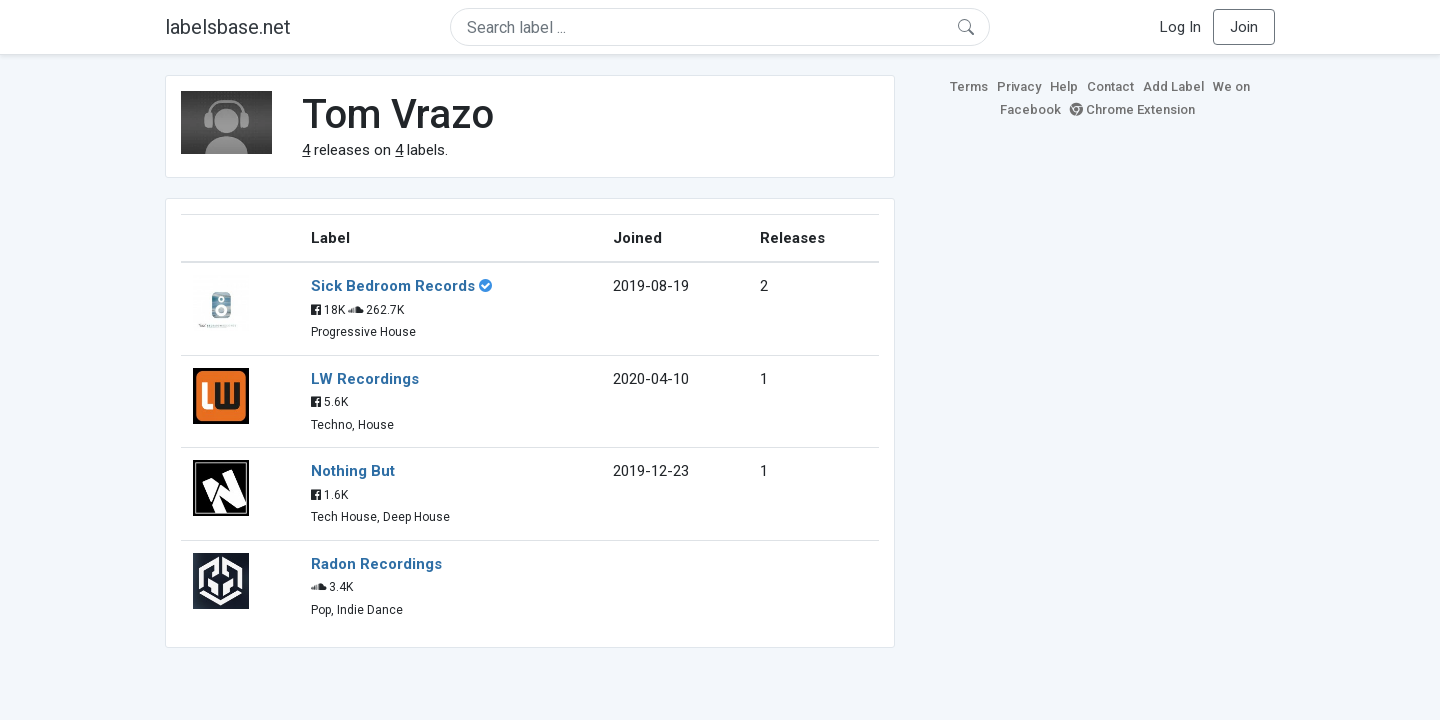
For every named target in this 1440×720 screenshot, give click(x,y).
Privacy (1019, 86)
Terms (969, 86)
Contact (1110, 86)
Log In (1180, 27)
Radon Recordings (376, 564)
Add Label (1173, 86)
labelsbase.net (228, 27)
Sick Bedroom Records (393, 286)
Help (1064, 86)
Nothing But (353, 471)
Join (1244, 27)
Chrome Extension (1132, 109)
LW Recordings (365, 379)
